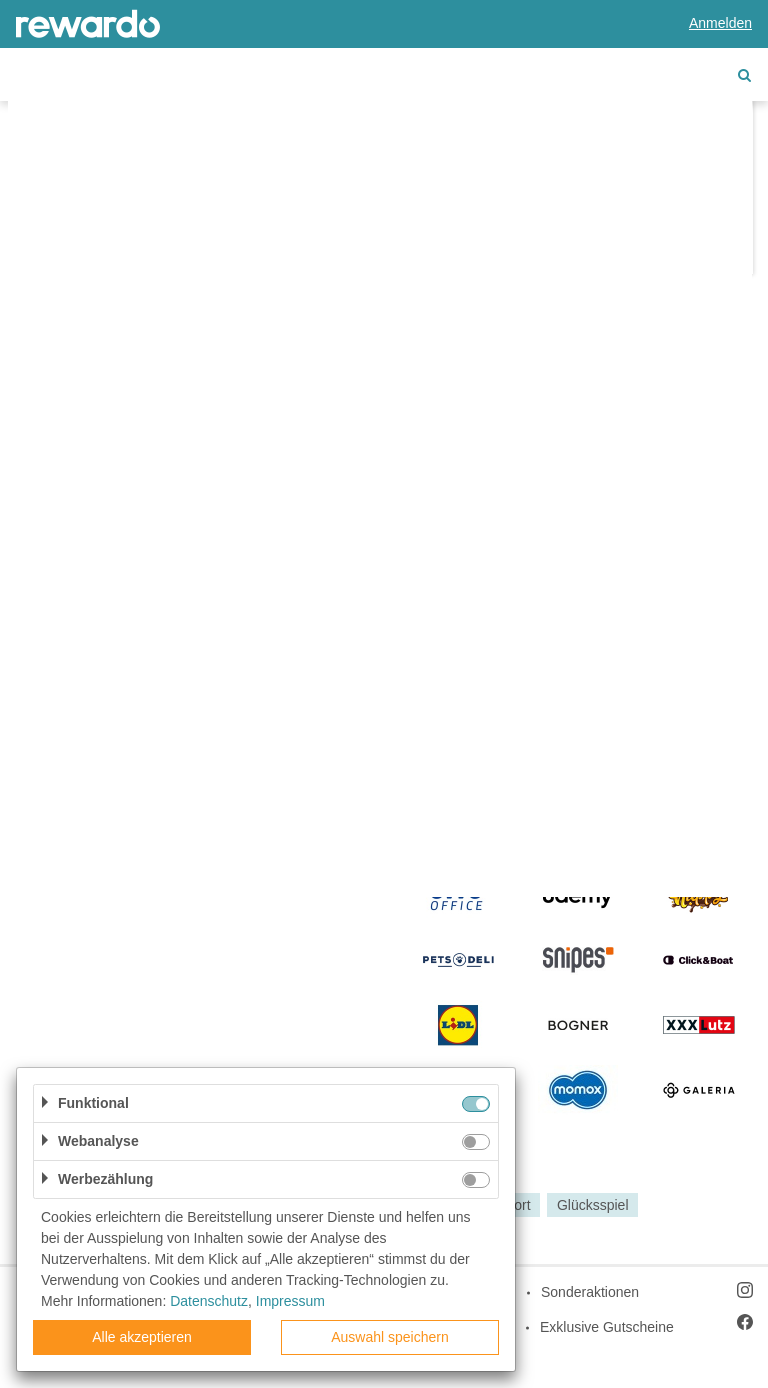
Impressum (290, 1301)
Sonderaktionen (590, 1292)
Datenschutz (209, 1301)
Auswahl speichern (390, 1337)
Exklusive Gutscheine (607, 1327)
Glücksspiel (593, 1205)
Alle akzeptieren (142, 1337)
